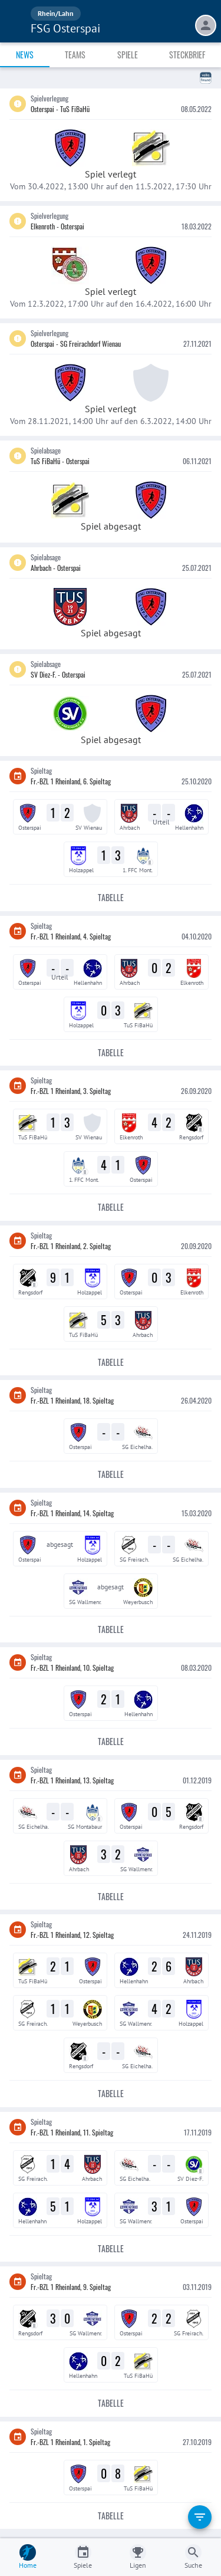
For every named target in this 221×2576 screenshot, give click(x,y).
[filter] (200, 2517)
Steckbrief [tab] (187, 54)
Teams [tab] (75, 54)
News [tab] (25, 54)
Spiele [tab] (127, 54)
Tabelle (110, 898)
